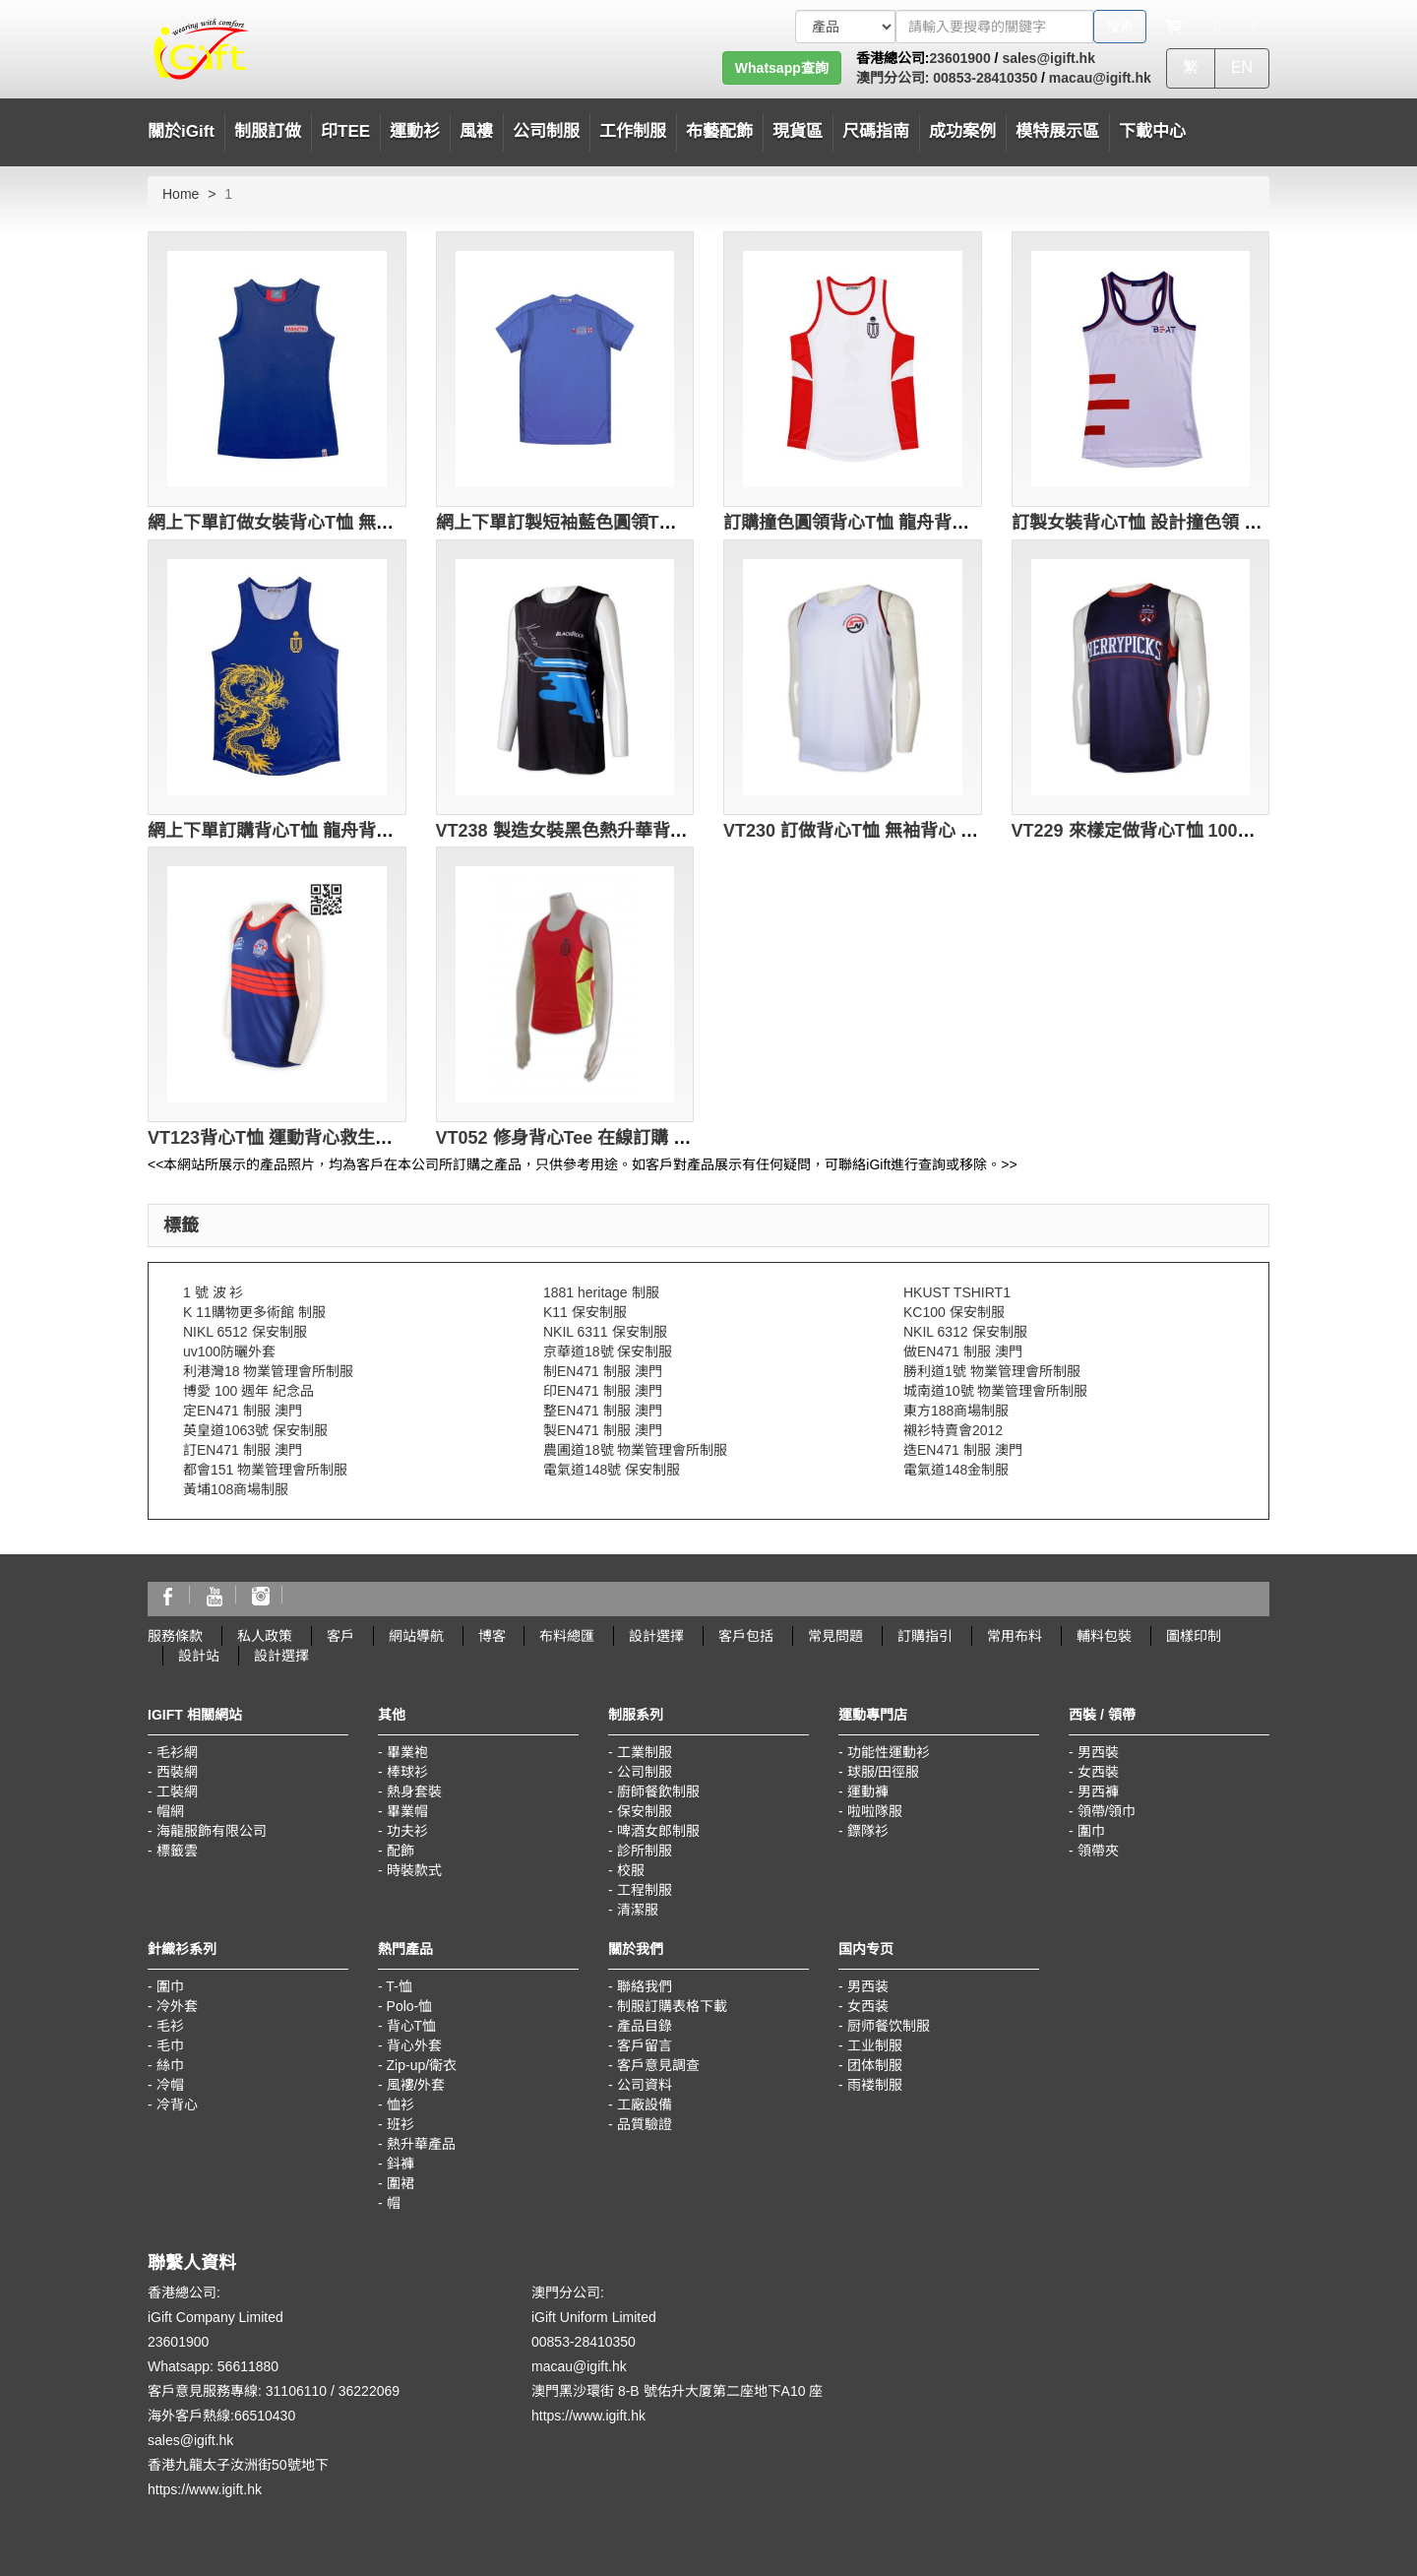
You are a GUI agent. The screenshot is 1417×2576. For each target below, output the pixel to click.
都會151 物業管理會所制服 (265, 1469)
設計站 (198, 1656)
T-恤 (398, 1986)
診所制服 (644, 1850)
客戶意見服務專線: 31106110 (237, 2391)
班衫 (400, 2124)
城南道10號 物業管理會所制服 (995, 1391)
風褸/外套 (416, 2085)
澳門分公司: (893, 78)
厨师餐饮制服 (888, 2026)
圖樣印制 (1193, 1636)
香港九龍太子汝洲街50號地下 (238, 2465)
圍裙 (400, 2183)
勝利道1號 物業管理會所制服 (991, 1371)
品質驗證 (644, 2124)
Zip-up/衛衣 (422, 2065)
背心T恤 (412, 2026)
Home (180, 194)
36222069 (369, 2391)
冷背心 (177, 2104)
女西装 (868, 2006)
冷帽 (170, 2085)
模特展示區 (1057, 131)
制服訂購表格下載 (672, 2006)
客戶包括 (745, 1636)
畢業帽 (407, 1811)
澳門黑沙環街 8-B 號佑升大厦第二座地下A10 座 (677, 2391)
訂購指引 (925, 1636)
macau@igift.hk (1100, 78)
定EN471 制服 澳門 (242, 1410)
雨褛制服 (874, 2085)
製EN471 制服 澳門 (602, 1430)
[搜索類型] (845, 26)
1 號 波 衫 (213, 1292)
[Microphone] (1217, 26)
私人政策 (264, 1636)
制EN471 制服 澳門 (602, 1371)
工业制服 (874, 2045)
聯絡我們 (644, 1986)
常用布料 (1014, 1636)
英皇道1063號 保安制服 (255, 1430)
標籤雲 (177, 1850)
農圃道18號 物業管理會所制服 (635, 1450)
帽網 (170, 1811)
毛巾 (170, 2045)
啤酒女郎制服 (658, 1831)
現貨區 (797, 131)
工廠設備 (644, 2104)
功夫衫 (407, 1831)
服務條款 (175, 1636)
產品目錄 (644, 2026)
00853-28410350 (983, 78)
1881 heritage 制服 (601, 1292)
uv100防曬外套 (229, 1351)
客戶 (340, 1636)
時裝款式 (414, 1870)
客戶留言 (644, 2045)
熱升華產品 (421, 2144)
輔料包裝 (1104, 1636)
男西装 (868, 1986)
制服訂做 (267, 131)
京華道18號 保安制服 (607, 1351)
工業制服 (644, 1752)
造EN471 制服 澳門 (962, 1450)
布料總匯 (566, 1636)
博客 (492, 1636)
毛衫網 (177, 1752)
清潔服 (637, 1909)
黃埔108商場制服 (235, 1489)
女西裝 (1098, 1772)
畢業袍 (407, 1752)
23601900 (959, 58)
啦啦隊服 (874, 1811)
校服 (631, 1870)
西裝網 (177, 1772)
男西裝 (1098, 1752)
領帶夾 (1098, 1850)
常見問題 (835, 1636)
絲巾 (170, 2065)
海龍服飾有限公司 (211, 1831)
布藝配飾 (719, 131)
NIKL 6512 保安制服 (245, 1332)
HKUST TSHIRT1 (957, 1292)
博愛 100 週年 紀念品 (248, 1391)
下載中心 (1152, 131)
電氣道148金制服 (956, 1469)
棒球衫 (407, 1772)
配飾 (400, 1850)
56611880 (247, 2366)
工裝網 (177, 1791)
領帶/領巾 (1107, 1811)
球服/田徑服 (883, 1772)
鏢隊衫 (868, 1831)
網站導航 (416, 1636)
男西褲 (1098, 1791)
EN (1242, 67)
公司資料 (644, 2085)
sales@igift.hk (1048, 58)
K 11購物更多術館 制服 (254, 1312)
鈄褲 (400, 2163)
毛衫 (170, 2026)
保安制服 (644, 1811)
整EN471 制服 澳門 (602, 1410)
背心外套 (414, 2045)
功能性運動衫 (888, 1752)
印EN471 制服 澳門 (602, 1391)
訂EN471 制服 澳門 (242, 1450)
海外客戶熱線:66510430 (221, 2415)
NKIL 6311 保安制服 (605, 1332)
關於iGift (181, 131)
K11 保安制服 (585, 1312)
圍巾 (1091, 1831)
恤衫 (400, 2104)
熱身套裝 (414, 1791)
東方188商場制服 (956, 1410)
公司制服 (644, 1772)
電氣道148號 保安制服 (611, 1469)
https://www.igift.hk (205, 2489)
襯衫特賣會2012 (953, 1430)
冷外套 (177, 2006)
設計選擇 (656, 1636)
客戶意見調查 (658, 2065)
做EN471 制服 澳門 (962, 1351)
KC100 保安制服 (954, 1312)
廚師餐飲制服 (658, 1791)
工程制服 (644, 1890)
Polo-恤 (410, 2006)
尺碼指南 (875, 131)
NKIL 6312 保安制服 (965, 1332)
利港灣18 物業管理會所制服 (268, 1371)
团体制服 (874, 2065)
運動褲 (868, 1791)
